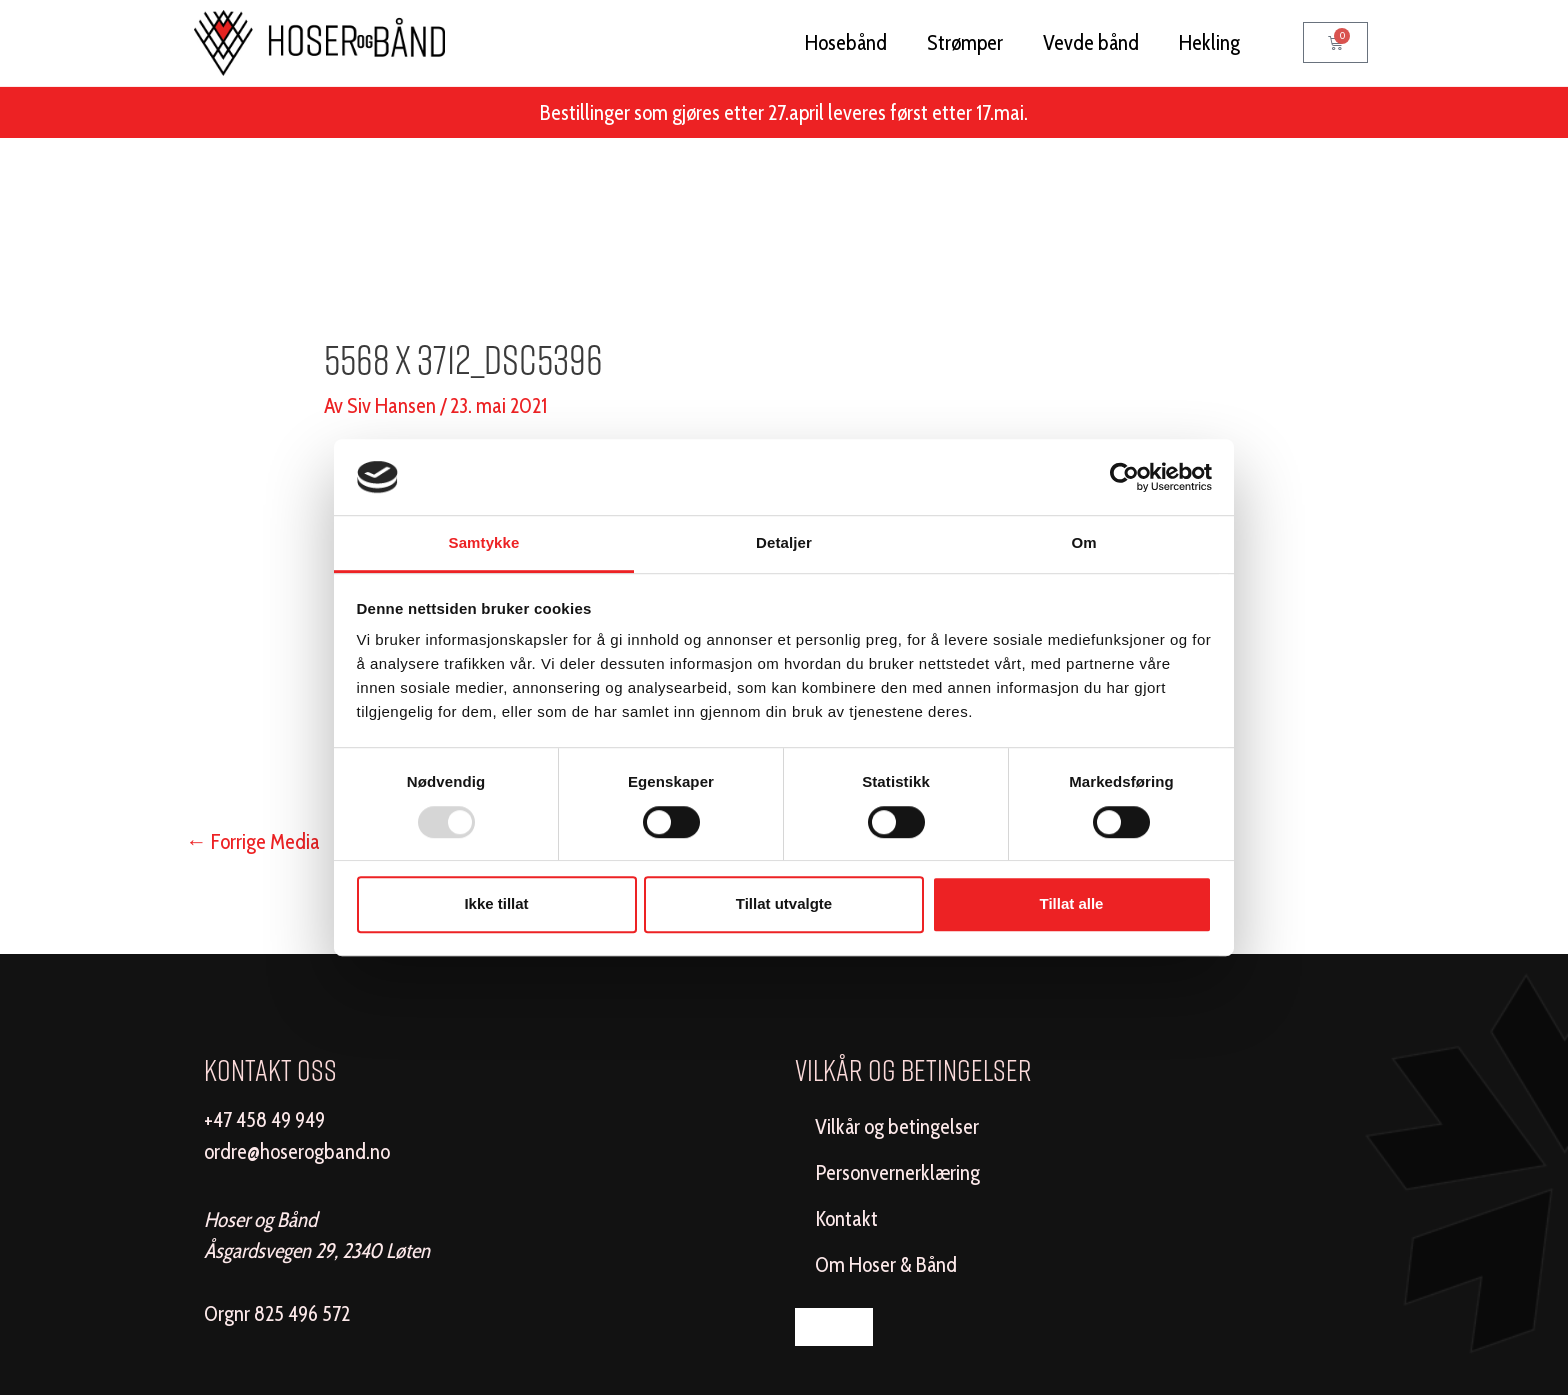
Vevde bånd (1091, 42)
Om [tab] (1083, 543)
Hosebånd (846, 42)
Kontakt (846, 1218)
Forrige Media (253, 841)
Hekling (1209, 42)
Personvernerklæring (897, 1172)
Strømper (965, 42)
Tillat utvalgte (784, 903)
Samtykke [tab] (484, 543)
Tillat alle (1072, 903)
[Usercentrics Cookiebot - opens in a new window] (1124, 477)
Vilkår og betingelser (897, 1126)
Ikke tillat (496, 903)
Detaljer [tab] (784, 543)
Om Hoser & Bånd (886, 1264)
